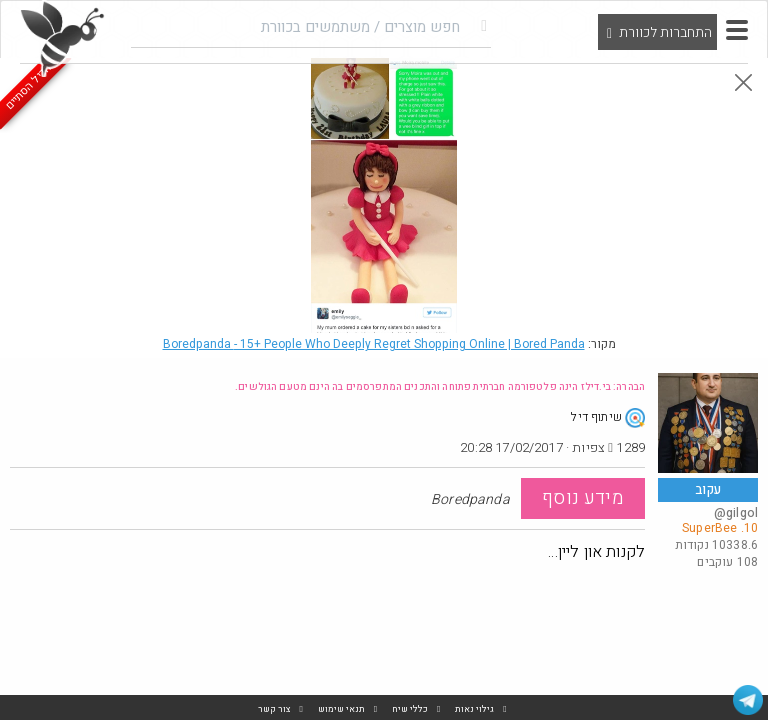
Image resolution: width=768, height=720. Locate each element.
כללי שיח (410, 709)
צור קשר (274, 709)
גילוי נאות (474, 709)
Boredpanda (374, 344)
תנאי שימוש (341, 709)
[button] (737, 30)
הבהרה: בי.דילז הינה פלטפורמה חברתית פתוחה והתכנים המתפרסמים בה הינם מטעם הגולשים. (440, 387)
